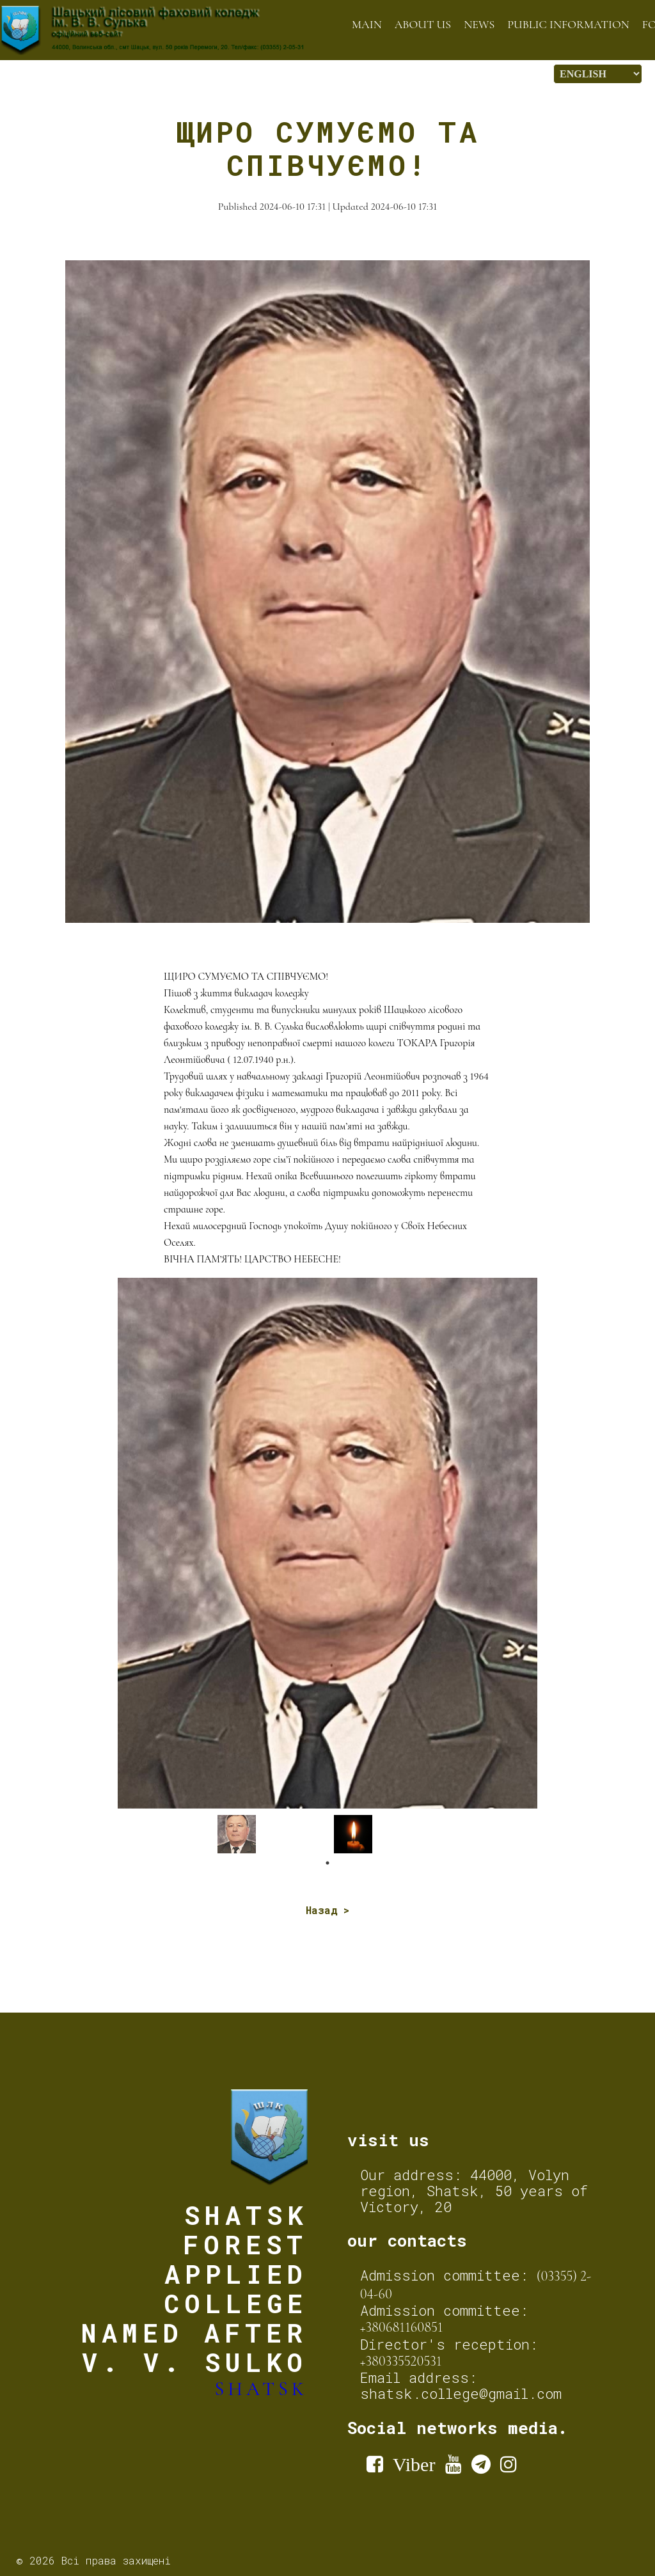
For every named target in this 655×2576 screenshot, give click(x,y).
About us (423, 24)
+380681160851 (401, 2327)
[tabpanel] (272, 1834)
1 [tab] (327, 1863)
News (479, 24)
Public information (568, 24)
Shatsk (261, 2389)
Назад (321, 1910)
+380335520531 (401, 2361)
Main (367, 24)
